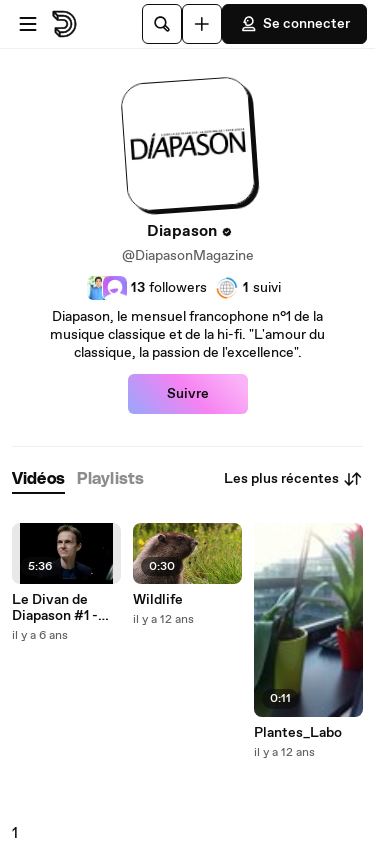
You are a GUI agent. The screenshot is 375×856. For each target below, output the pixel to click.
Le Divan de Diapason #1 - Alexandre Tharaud (55, 608)
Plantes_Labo (298, 733)
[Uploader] (202, 24)
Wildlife (158, 600)
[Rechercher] (162, 24)
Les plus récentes (293, 479)
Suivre (188, 394)
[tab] (38, 479)
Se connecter (294, 24)
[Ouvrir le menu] (28, 24)
